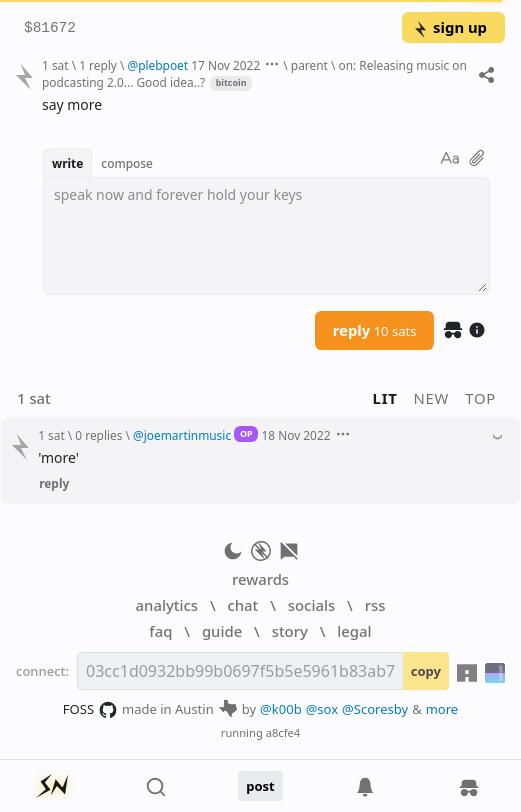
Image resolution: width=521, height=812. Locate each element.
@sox (322, 709)
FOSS (90, 710)
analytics (167, 605)
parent (309, 65)
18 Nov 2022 (295, 435)
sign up (449, 27)
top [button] (480, 398)
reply (375, 330)
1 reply (98, 65)
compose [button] (127, 163)
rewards (260, 579)
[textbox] (266, 236)
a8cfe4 (283, 732)
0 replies (98, 435)
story (290, 631)
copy (426, 671)
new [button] (432, 398)
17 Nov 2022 (225, 65)
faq (160, 631)
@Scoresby (375, 709)
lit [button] (385, 398)
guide (222, 631)
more (442, 709)
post (260, 786)
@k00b (281, 709)
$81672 (50, 28)
